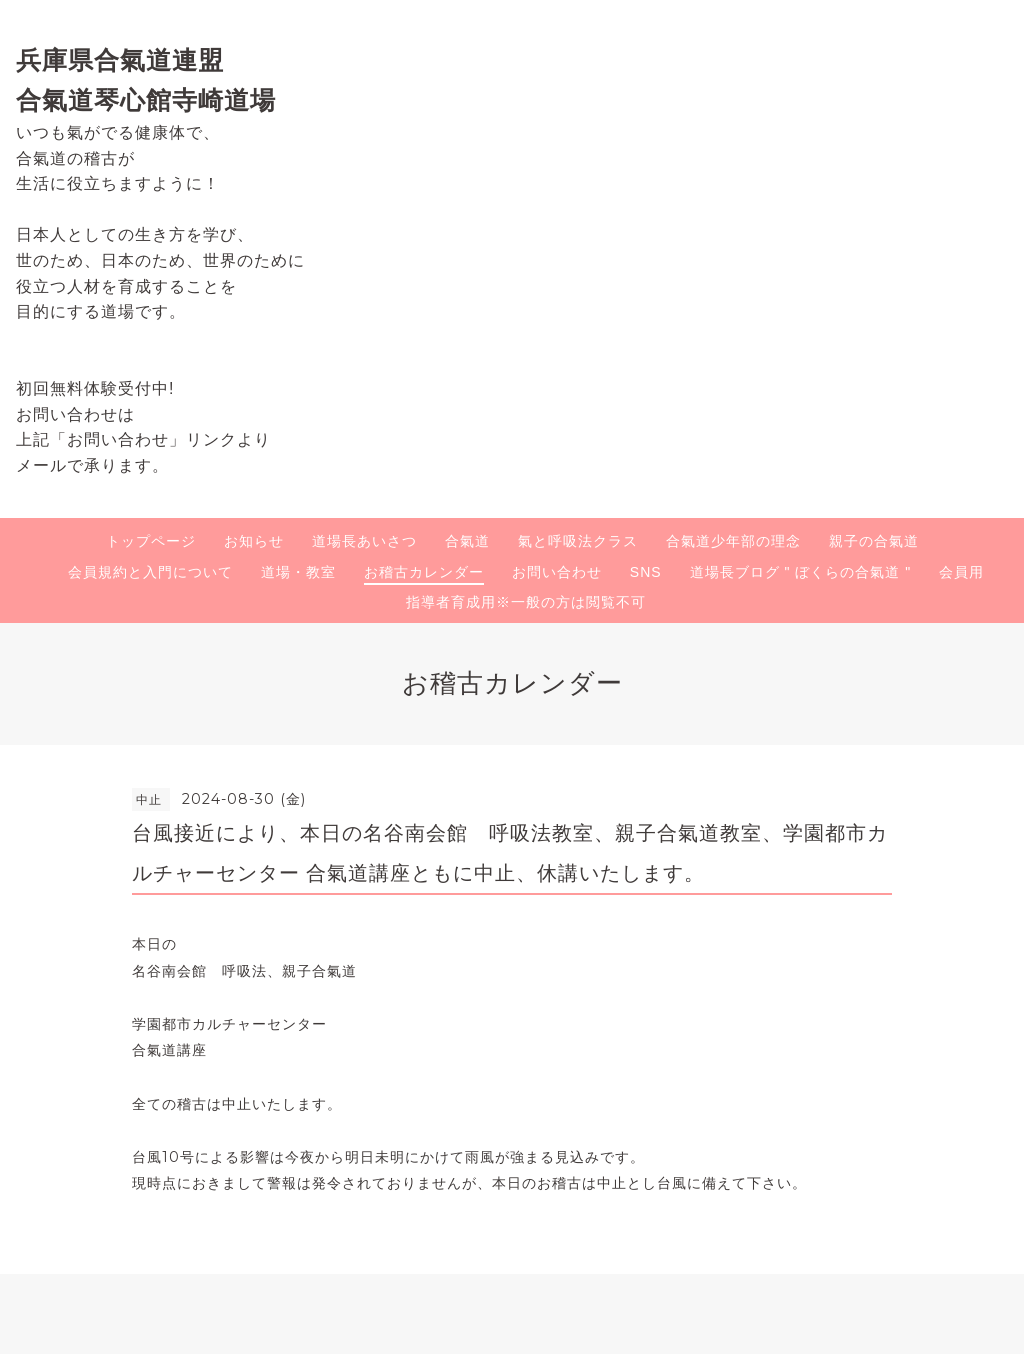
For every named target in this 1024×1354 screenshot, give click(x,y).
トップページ (151, 541)
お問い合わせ (557, 572)
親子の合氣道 (874, 541)
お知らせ (254, 541)
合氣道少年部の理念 (733, 541)
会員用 (961, 572)
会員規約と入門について (150, 572)
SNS (646, 572)
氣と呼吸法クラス (578, 541)
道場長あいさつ (364, 541)
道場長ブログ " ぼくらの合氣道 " (801, 572)
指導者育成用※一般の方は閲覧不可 (526, 602)
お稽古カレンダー (424, 572)
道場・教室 (298, 572)
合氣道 (467, 541)
